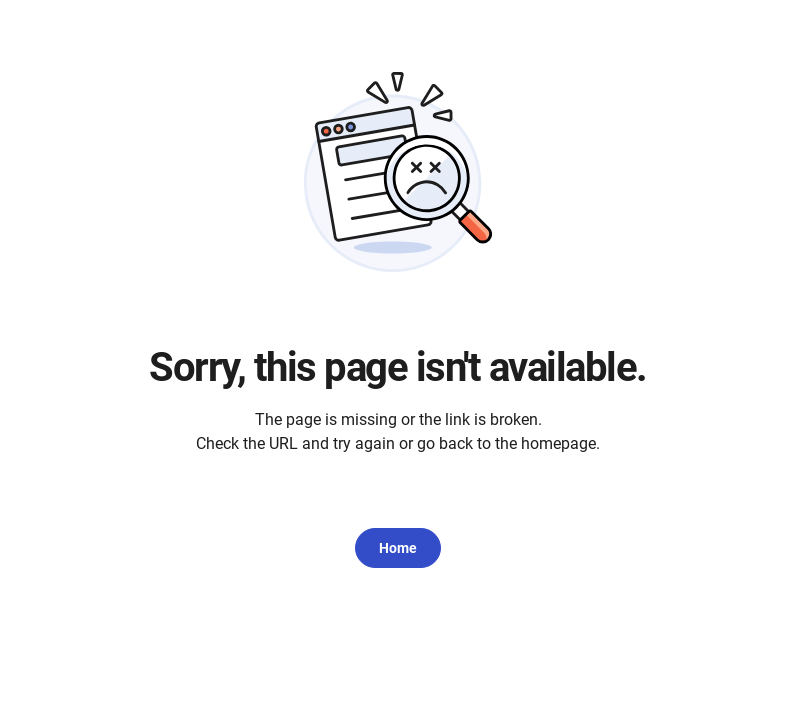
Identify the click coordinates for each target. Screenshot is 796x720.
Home (398, 548)
